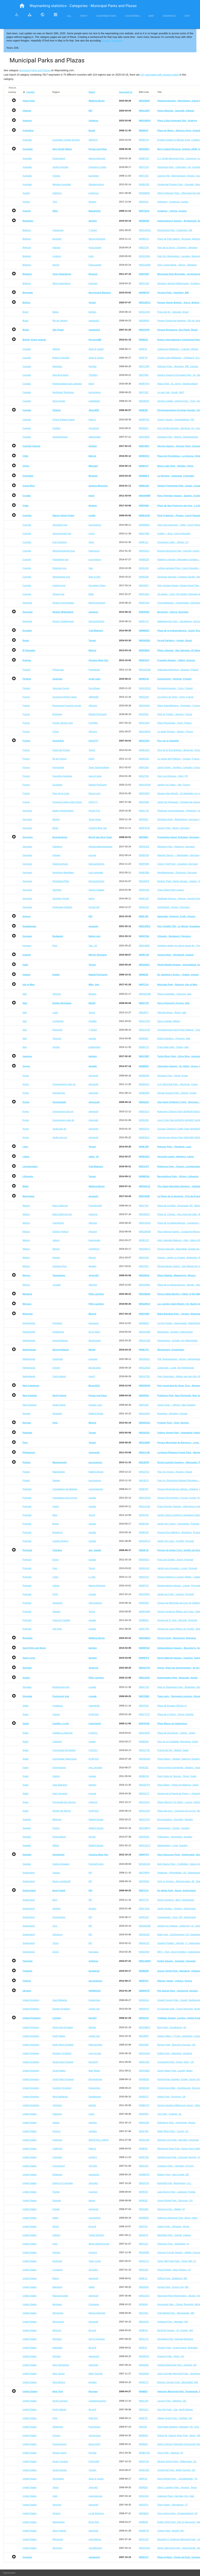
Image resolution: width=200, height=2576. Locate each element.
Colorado (57, 2157)
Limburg (56, 256)
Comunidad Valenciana (64, 1758)
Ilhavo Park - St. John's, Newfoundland (177, 383)
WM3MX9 (144, 320)
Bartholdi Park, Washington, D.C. (174, 2183)
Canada (27, 349)
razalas (92, 1038)
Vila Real (57, 1628)
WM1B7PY (144, 1784)
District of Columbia (62, 2183)
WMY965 (143, 375)
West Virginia (59, 2530)
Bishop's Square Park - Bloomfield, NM (177, 2382)
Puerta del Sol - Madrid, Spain (172, 1750)
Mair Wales (94, 2070)
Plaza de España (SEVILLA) (172, 1705)
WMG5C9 (144, 1128)
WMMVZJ (144, 238)
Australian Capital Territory (66, 139)
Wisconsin (57, 2539)
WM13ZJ (143, 2243)
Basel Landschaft (61, 1881)
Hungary (27, 945)
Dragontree (94, 2000)
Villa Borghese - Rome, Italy (171, 1012)
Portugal (27, 1489)
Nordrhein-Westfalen (63, 872)
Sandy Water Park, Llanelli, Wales (175, 2070)
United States (30, 2114)
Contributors (106, 15)
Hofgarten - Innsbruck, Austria (172, 201)
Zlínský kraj (58, 594)
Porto (55, 1594)
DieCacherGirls (96, 621)
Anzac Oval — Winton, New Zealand (176, 1405)
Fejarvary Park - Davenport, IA (173, 2243)
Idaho (55, 2217)
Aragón (56, 1714)
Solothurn (57, 1934)
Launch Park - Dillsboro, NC (171, 2400)
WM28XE (144, 2365)
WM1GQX (144, 2295)
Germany (27, 810)
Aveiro (55, 1506)
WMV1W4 (144, 722)
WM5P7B (144, 2530)
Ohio (54, 2418)
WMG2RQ (144, 793)
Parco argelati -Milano (168, 1021)
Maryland (57, 2287)
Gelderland (58, 1331)
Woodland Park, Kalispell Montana (175, 2339)
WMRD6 (143, 2487)
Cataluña (57, 1741)
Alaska (56, 2122)
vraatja (92, 1741)
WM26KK (144, 2287)
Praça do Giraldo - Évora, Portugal (175, 1559)
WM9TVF (144, 1585)
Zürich (55, 1951)
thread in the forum (112, 40)
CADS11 (93, 1733)
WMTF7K (144, 1900)
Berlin (55, 828)
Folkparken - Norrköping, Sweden (174, 1836)
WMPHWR (144, 1611)
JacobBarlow (95, 2548)
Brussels (56, 238)
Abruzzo (56, 994)
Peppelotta (94, 669)
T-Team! (93, 230)
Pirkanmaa (58, 669)
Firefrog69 (94, 2461)
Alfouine (93, 705)
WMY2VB (144, 283)
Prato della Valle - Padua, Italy (173, 1047)
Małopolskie (58, 1471)
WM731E (143, 392)
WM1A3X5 (144, 312)
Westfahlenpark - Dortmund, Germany (177, 872)
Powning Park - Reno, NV (170, 2356)
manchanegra (96, 1489)
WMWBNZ (144, 193)
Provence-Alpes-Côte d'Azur (67, 802)
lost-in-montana (97, 2339)
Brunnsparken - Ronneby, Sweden (175, 1819)
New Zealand (29, 1405)
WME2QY (144, 1240)
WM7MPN (144, 1872)
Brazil (25, 312)
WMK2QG (144, 750)
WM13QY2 (144, 1845)
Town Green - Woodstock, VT (172, 2504)
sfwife (91, 2287)
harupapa (93, 1951)
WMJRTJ (143, 1012)
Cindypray (94, 2304)
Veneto (56, 1047)
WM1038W (144, 264)
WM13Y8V (144, 1021)
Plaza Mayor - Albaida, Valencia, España (178, 1758)
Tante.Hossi (95, 819)
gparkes (93, 2122)
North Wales (58, 2036)
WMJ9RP (144, 2036)
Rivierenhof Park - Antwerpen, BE (174, 230)
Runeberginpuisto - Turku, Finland (175, 688)
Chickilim (93, 722)
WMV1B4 (144, 767)
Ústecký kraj (58, 585)
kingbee (93, 2382)
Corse (55, 731)
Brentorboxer (95, 2079)
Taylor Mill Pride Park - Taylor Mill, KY (176, 2261)
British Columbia (61, 357)
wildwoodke (95, 436)
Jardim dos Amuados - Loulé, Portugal (177, 1568)
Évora (55, 1559)
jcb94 (91, 758)
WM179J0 (144, 1908)
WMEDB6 (144, 872)
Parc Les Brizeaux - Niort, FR (172, 776)
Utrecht (56, 1367)
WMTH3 (143, 2226)
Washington (58, 2522)
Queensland (58, 158)
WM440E (143, 2209)
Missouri (56, 2330)
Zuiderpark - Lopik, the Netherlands (175, 1367)
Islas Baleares (59, 1784)
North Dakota (59, 2409)
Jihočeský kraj (59, 524)
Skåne (55, 1845)
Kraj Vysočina (59, 542)
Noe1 (91, 542)
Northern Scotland (61, 2053)
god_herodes (95, 1767)
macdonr (93, 2191)
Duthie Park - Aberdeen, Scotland (174, 2053)
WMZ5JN (144, 247)
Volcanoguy (95, 2435)
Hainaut (56, 247)
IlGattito (93, 1021)
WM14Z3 (143, 2269)
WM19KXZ (144, 1249)
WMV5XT (144, 1266)
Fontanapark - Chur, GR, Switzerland (176, 1917)
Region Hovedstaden (63, 602)
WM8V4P (144, 1532)
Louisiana (57, 2269)
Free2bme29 (95, 1205)
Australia (27, 139)
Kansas (56, 2252)
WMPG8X (144, 2470)
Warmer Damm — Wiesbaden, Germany (178, 855)
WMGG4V (144, 1568)
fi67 (90, 1872)
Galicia (56, 1776)
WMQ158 (144, 697)
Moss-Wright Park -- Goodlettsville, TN (177, 2478)
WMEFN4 (144, 855)
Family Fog (94, 810)
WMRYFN (144, 383)
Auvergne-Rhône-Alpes (64, 697)
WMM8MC (144, 524)
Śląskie (56, 1480)
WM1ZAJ (143, 2409)
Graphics (169, 15)
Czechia (27, 524)
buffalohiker (95, 1047)
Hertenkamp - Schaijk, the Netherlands (177, 1340)
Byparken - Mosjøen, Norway (172, 1413)
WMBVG (143, 2330)
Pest (54, 945)
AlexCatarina (95, 1603)
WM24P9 (143, 2114)
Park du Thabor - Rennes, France (174, 714)
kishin (91, 898)
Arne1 (92, 533)
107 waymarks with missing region (159, 74)
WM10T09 (144, 1376)
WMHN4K (144, 1836)
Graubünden (58, 1917)
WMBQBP (144, 1093)
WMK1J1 (143, 542)
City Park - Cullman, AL (169, 2114)
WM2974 (143, 2504)
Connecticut (58, 2165)
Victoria (56, 175)
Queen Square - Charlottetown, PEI (175, 419)
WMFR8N (144, 864)
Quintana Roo (59, 1266)
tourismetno (95, 392)
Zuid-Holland (59, 1376)
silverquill (93, 1075)
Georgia (56, 2200)
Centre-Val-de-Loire (62, 722)
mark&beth (94, 401)
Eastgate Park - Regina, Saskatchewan (177, 436)
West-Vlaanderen (61, 283)
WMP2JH (144, 1917)
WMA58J (143, 819)
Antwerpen (58, 230)
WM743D (144, 1405)
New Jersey (58, 2373)
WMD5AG (144, 1084)
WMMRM (144, 2217)
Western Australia (61, 184)
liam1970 (93, 2062)
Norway (26, 1413)
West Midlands (60, 2096)
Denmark (27, 602)
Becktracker (95, 1340)
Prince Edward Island (63, 419)
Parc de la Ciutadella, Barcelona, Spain (177, 1741)
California (57, 2148)
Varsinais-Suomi (60, 688)
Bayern (56, 819)
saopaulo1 (94, 320)
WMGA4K (144, 889)
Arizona (56, 2131)
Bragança (57, 1532)
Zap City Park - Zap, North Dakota (175, 2409)
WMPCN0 (144, 602)
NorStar (93, 366)
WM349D (144, 2044)
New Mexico (58, 2382)
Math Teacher (96, 2373)
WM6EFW (144, 2174)
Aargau (56, 1872)
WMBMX (143, 2435)
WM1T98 (143, 2131)
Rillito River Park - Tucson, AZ (172, 2131)
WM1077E (144, 1750)
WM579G (144, 2157)
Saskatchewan (60, 436)
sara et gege (95, 776)
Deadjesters (95, 2096)
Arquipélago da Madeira (64, 1489)
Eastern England (61, 2008)
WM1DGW (144, 2548)
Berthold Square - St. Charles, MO (175, 2330)
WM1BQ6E (145, 1925)
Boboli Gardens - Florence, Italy (173, 1038)
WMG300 (144, 1120)
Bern (54, 1900)
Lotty (91, 256)
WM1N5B (144, 802)
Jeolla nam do (59, 1137)
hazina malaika (96, 889)
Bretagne (57, 714)
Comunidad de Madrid (64, 1750)
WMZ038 (143, 714)
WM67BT (144, 1489)
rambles (93, 2131)
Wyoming (57, 2548)
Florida (56, 2191)
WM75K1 (143, 2313)
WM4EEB (144, 2079)
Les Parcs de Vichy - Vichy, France (175, 697)
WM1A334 (144, 1810)
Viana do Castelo (61, 1620)
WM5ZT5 (143, 2382)
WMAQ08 (144, 2122)
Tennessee (58, 2478)
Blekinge (56, 1819)
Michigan (57, 2304)
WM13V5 (143, 2165)
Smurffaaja (94, 688)
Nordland (57, 1413)
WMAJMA (144, 594)
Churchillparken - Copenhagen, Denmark (178, 602)
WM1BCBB (145, 994)
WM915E (143, 1767)
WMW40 (143, 2304)
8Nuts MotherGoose (99, 2243)
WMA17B (144, 810)
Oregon (56, 2435)
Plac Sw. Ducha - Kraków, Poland (174, 1471)
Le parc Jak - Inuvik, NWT (170, 392)
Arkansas (57, 2140)
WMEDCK (144, 1137)
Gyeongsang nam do (63, 1120)
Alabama (57, 2114)
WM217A (143, 2339)
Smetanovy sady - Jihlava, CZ (172, 542)
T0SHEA (93, 375)
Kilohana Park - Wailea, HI (171, 2209)
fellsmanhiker (95, 2044)
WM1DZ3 (144, 2321)
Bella (91, 594)
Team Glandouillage (99, 767)
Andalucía (57, 1705)
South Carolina (60, 2461)
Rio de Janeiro (60, 320)
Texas (55, 2487)
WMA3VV (144, 1577)
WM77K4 (143, 1205)
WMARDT (144, 1559)
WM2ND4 (144, 2373)
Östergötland (59, 1836)
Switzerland (29, 1872)
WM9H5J (143, 428)
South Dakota (59, 2470)
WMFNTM (144, 828)
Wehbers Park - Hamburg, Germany (176, 846)
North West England (62, 2044)
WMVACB (144, 846)
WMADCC (144, 550)
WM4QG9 (144, 2088)
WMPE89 (144, 1603)
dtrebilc (92, 2027)
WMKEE (143, 2200)
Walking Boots (96, 1413)
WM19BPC (144, 1828)
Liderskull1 (94, 1705)
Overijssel (57, 1359)
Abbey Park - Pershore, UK (171, 2096)
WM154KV (144, 1413)
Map (151, 15)
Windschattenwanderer (101, 846)
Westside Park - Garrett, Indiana (174, 2235)
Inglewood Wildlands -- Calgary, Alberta (177, 349)
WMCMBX (144, 2070)
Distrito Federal (60, 1231)
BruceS (92, 2226)
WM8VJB (144, 1523)
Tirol (54, 201)
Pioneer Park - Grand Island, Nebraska (177, 2347)
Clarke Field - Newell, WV (170, 2530)
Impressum (9, 2572)
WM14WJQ (145, 230)
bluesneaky (94, 1240)
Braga (55, 1523)
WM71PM (144, 366)
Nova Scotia (58, 401)
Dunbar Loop (95, 1405)
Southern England (61, 2088)
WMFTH (143, 357)
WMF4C (143, 2478)
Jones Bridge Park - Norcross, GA (175, 2200)
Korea (26, 1075)
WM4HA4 (144, 2000)
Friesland (57, 1323)
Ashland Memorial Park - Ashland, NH (177, 2365)
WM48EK (144, 2513)
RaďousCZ (94, 550)
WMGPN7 (144, 2008)
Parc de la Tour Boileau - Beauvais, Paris (178, 750)
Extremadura (59, 1767)
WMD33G (144, 758)
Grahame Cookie (97, 167)
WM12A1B (144, 1506)
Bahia (55, 312)
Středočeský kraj (61, 576)
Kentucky (57, 2261)
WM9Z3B (144, 576)
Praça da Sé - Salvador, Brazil (172, 312)
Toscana (56, 1038)
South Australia (60, 167)
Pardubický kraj (60, 559)
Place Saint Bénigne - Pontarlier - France (178, 705)
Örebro (56, 1828)
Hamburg (57, 846)
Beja (54, 1515)
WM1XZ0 (144, 2539)
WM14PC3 (144, 1541)
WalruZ (92, 2148)
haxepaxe (94, 1323)
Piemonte (57, 1029)
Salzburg (57, 193)
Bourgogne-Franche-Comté (66, 705)
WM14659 (144, 945)
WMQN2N (144, 1934)
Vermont (56, 2504)
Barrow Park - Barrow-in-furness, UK (176, 2044)
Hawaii (56, 2209)
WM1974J (144, 1471)
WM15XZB (144, 1340)
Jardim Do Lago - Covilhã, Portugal (175, 1541)
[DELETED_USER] (99, 2140)
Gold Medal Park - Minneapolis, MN (175, 2313)
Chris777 (93, 802)
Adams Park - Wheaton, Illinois (173, 2226)
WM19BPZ (144, 2027)
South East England (62, 2062)
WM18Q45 (144, 1864)
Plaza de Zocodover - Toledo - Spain (176, 1733)
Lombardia (57, 1021)
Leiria (55, 1577)
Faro (54, 1568)
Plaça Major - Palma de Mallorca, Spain (177, 1784)
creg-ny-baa (95, 2053)
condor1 (93, 2157)
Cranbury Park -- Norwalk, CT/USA (175, 2165)
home (22, 6)
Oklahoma (57, 2426)
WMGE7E (144, 1943)
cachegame (95, 2217)
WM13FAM (144, 784)
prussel (92, 855)
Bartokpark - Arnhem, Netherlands (175, 1331)
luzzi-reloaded (96, 872)
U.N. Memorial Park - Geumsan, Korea (177, 1084)
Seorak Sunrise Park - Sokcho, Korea (176, 1093)
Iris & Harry (94, 1331)
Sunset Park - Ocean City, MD (172, 2287)
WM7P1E (144, 1705)
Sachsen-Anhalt (60, 898)
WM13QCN (145, 1497)
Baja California (60, 1205)
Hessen (56, 855)
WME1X (143, 2278)
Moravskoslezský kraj (63, 550)
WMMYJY (144, 1047)
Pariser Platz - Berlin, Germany (173, 828)
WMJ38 (143, 2426)
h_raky (92, 1577)
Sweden (27, 1819)
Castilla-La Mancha (62, 1733)
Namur (56, 264)
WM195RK (144, 1284)
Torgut (92, 750)
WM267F (143, 2235)
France (26, 697)
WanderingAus (96, 184)
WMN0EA (144, 1323)
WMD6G (143, 2444)
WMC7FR (144, 1628)
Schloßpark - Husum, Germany (173, 907)
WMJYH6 (144, 776)
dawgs (92, 2200)
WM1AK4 (144, 2496)
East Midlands (59, 2000)
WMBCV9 (144, 2105)
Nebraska (57, 2347)
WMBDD (143, 2522)
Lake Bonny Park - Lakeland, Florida (176, 2191)
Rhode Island (59, 2452)
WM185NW (145, 1231)
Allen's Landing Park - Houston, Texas (177, 2487)
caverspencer (96, 2496)
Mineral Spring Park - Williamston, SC (176, 2461)
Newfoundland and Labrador (67, 383)
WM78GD (144, 1881)
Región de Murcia (61, 1810)
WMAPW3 (144, 1594)
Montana (57, 2339)
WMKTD (143, 2418)
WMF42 (143, 349)
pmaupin (93, 283)
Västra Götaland (60, 1864)
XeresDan (94, 428)
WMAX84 (144, 1257)
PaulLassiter (95, 247)
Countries (132, 15)
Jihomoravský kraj (61, 533)
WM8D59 (144, 1741)
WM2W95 (144, 2252)
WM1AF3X (144, 1029)
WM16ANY (144, 2053)
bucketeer (94, 175)
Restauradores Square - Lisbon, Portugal (178, 1585)
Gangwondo (58, 1093)
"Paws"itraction (96, 2235)
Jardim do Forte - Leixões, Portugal (175, 1594)
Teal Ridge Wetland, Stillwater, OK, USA (178, 2426)
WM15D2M (145, 669)
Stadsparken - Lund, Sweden (172, 1845)
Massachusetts (60, 2295)
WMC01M (144, 2140)
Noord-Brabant (60, 1340)
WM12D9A (144, 256)
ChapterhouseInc (97, 2400)
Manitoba (57, 366)
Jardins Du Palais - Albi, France (173, 784)
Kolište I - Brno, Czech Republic (173, 533)
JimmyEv (93, 2183)
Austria (26, 193)
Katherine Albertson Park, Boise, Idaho (177, 2217)
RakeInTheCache (98, 714)
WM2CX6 (144, 2461)
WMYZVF (144, 167)
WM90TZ (143, 2096)
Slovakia (27, 1687)
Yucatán (56, 1284)
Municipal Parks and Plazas (34, 70)
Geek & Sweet (96, 349)
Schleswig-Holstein (62, 907)
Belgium (27, 230)
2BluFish (93, 139)
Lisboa (55, 1585)
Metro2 (92, 1257)
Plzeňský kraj (59, 568)
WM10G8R (144, 1331)
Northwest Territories (63, 392)
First (83, 15)
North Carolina (60, 2400)
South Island (58, 1405)
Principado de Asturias (64, 1802)
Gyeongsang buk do (62, 1111)
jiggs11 (92, 419)
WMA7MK (144, 533)
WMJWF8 (144, 881)
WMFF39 (143, 1515)
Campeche (58, 1223)
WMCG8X (144, 2062)
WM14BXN (144, 731)
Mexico (26, 1205)
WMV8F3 (144, 585)
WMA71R (144, 1687)
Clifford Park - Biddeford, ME (172, 2278)
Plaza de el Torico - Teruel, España (175, 1714)
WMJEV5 (144, 1480)
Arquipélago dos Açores (64, 1497)
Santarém (57, 1603)
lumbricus (94, 193)
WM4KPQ (144, 2356)
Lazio (55, 1012)
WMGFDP (144, 1951)
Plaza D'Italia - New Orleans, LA (174, 2269)
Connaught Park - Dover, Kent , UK (175, 2062)
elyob (91, 383)
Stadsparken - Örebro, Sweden (173, 1828)
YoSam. (93, 2470)
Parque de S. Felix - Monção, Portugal (177, 1620)
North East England (62, 2027)
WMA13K (144, 568)
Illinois (55, 2226)
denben (92, 201)
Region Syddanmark (63, 621)
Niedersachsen (60, 864)
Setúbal (56, 1611)
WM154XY (144, 1802)
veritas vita (94, 2008)
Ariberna (93, 1214)
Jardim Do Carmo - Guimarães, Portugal (178, 1523)
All (69, 15)
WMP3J (143, 2347)
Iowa (54, 2243)
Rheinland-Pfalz (60, 881)
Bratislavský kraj (60, 1687)
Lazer (91, 2114)
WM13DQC (145, 688)
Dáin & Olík (94, 576)
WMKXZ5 (144, 898)
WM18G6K (144, 1758)
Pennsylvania (59, 2444)
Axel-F (92, 1376)
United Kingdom (31, 2000)
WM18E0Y (144, 1214)
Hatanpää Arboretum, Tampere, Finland (177, 669)
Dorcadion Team (97, 585)
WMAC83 (144, 907)
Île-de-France (59, 758)
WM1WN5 (144, 436)
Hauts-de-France (61, 750)
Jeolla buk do (59, 1128)
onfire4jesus (95, 2539)
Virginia (56, 2513)
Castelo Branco (60, 1541)
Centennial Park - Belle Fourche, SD (176, 2470)
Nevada (56, 2356)
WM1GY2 (144, 2261)
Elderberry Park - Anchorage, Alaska (176, 2122)
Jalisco (56, 1240)
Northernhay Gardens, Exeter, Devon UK (178, 2079)
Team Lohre (95, 2261)
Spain (25, 1705)
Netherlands (29, 1323)
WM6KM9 (144, 1075)
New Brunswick (60, 375)
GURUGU (94, 1714)
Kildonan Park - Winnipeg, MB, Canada (177, 366)
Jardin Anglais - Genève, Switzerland (176, 1908)
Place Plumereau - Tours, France (174, 722)
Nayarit (56, 1257)
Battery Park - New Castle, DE (173, 2174)
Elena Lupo (94, 793)
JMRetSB (93, 697)
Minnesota (57, 2313)
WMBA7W (144, 2452)
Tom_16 (93, 945)
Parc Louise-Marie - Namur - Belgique (177, 264)
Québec (56, 428)
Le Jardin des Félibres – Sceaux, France (178, 758)
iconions (93, 2252)
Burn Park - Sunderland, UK (171, 2027)
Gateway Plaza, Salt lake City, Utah (175, 2496)
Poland (26, 1471)
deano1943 (94, 2444)
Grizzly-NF (94, 907)
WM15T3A (144, 1819)
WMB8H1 (144, 1620)
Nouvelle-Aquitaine (62, 776)
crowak (92, 1687)
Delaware (57, 2174)
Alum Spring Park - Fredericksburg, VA (177, 2513)
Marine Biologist (97, 158)
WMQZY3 (144, 1793)
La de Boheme (96, 2513)
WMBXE (143, 2148)
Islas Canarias (59, 1793)
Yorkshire (57, 2105)
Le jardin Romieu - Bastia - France (175, 731)
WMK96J (143, 1038)
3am (91, 568)
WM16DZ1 (144, 1359)
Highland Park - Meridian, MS (172, 2321)
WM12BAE (144, 1367)
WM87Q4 (144, 158)
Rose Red (94, 2522)
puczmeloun (95, 524)
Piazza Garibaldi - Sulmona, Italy (174, 994)
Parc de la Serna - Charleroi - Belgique (177, 247)
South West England (63, 2079)
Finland (26, 669)
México (56, 1249)
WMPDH (143, 2191)
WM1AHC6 (145, 1223)
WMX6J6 (143, 201)
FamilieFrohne (96, 1864)
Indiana (56, 2235)
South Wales (59, 2070)
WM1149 (143, 2400)
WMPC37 (144, 621)
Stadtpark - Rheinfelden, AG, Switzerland (178, 1872)
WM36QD (144, 401)
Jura (54, 1925)
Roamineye (94, 2426)
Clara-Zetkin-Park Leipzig (170, 889)
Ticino (55, 1943)
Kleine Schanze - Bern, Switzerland (175, 1900)
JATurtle (93, 2165)
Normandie (58, 767)
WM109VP (144, 1733)
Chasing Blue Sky (98, 828)
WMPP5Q (144, 419)
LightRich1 (94, 1249)
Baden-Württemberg (63, 810)
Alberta (56, 349)
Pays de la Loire (60, 793)
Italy (25, 994)
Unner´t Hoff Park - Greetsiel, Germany (177, 864)
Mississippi (58, 2321)
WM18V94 (144, 705)
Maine (55, 2278)
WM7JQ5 (144, 175)
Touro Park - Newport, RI (170, 2452)
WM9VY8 (144, 139)
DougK (92, 1836)
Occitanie (57, 784)
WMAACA (144, 1111)
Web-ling (93, 2418)
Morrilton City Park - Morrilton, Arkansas (178, 2140)
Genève (56, 1908)
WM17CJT (144, 1714)
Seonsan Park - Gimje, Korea (172, 1075)
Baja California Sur (62, 1214)
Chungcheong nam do (64, 1084)
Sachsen (57, 889)
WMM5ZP (144, 559)
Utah (54, 2496)
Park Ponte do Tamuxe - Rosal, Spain (176, 1776)
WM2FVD (144, 2183)
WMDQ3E (144, 184)
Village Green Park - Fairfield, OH (174, 2418)
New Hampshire (60, 2365)
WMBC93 (144, 1776)
